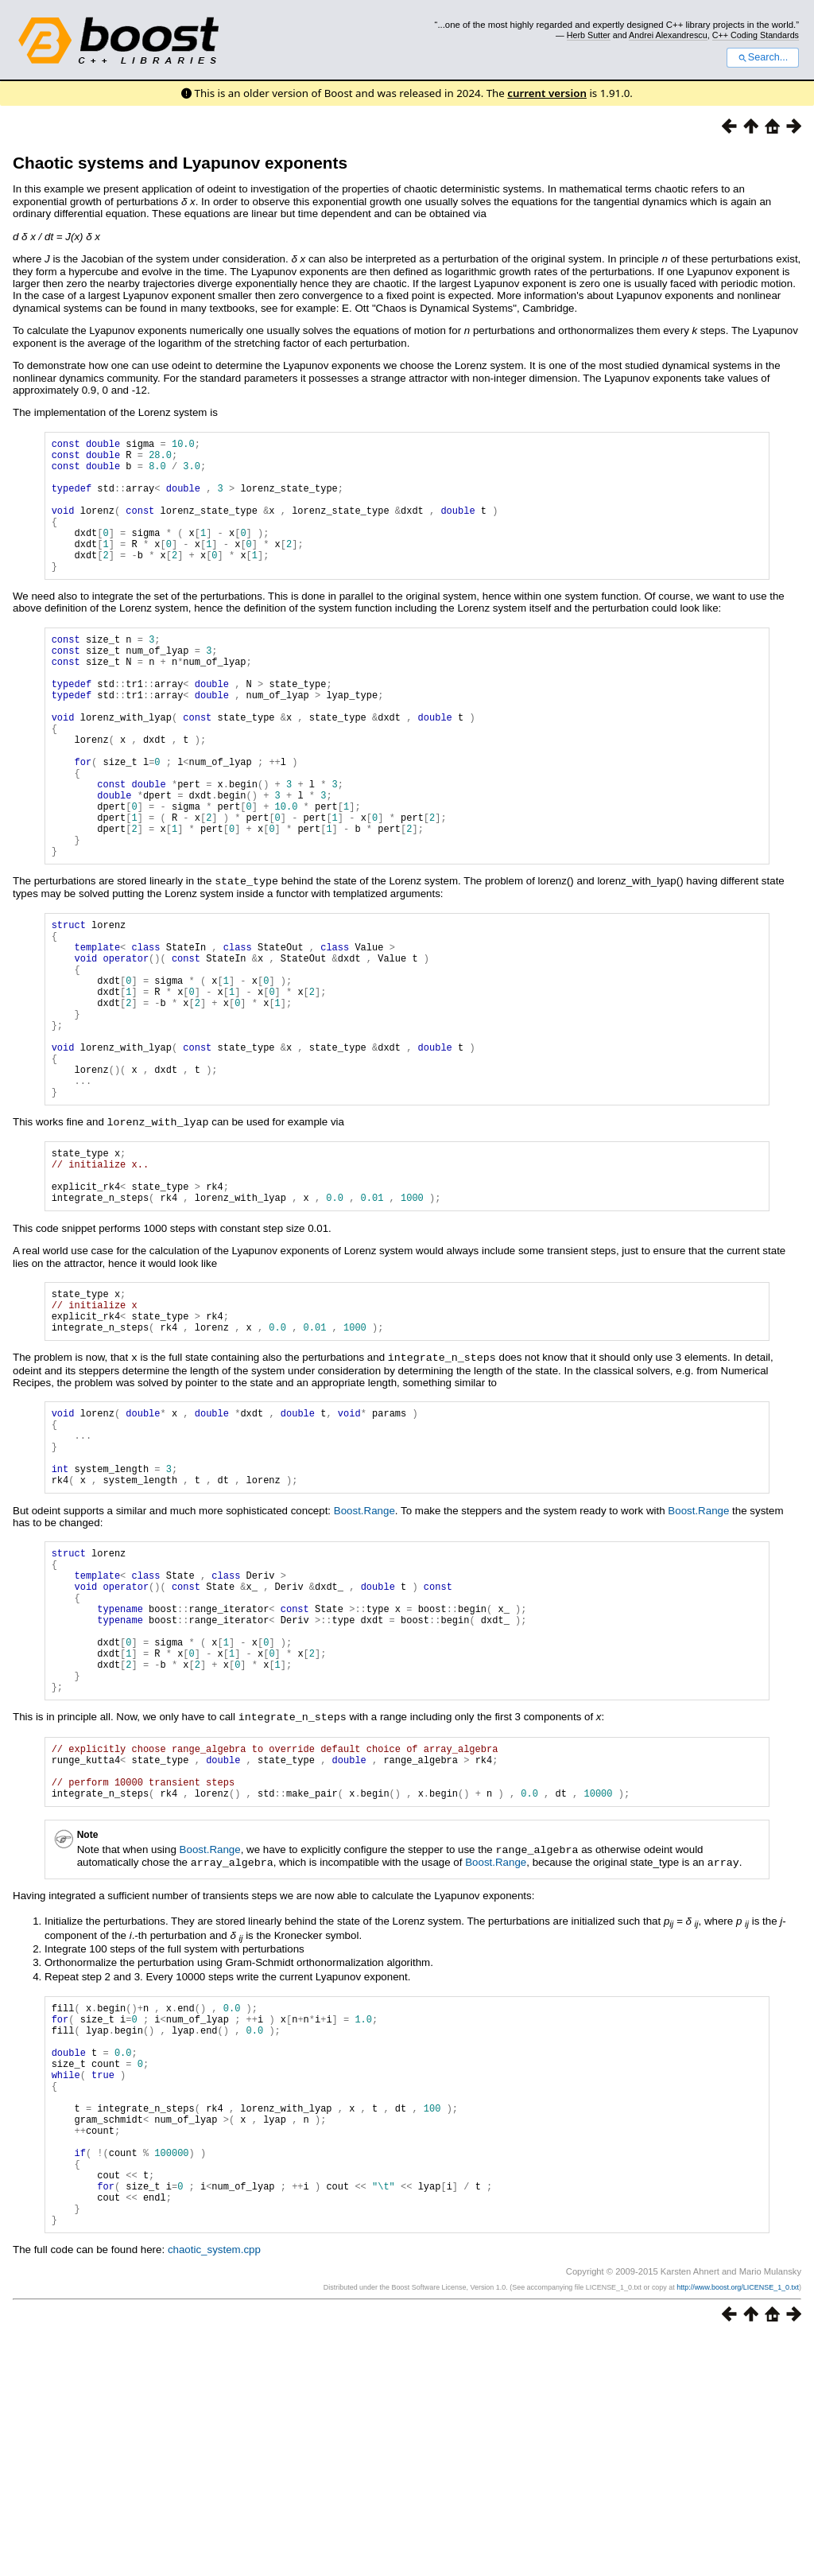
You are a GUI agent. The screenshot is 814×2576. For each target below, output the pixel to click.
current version (547, 93)
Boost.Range (364, 1661)
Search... (763, 57)
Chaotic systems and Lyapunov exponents (180, 162)
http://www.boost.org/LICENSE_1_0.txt (737, 2526)
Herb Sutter (588, 35)
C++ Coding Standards (755, 35)
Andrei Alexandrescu (668, 35)
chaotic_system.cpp (214, 2488)
